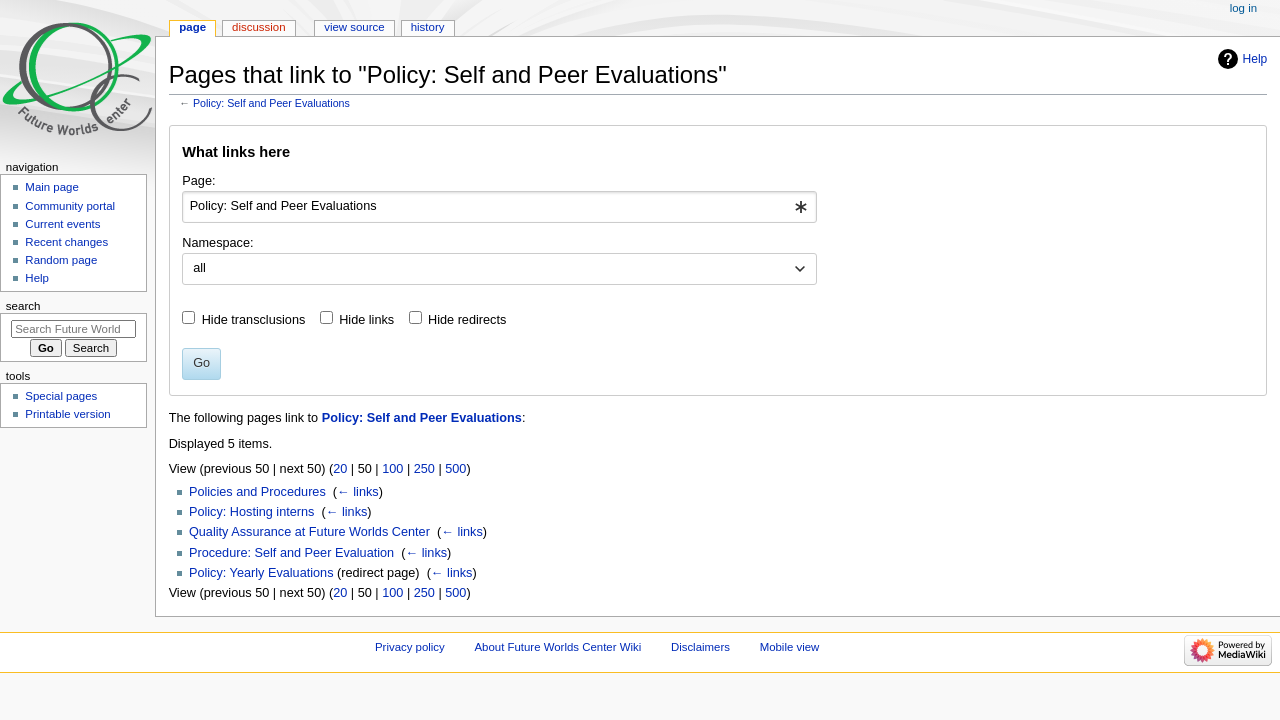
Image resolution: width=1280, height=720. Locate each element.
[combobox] (499, 207)
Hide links (366, 320)
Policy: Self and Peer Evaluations (271, 103)
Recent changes (66, 242)
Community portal (70, 206)
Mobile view (790, 647)
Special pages (61, 396)
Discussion (258, 27)
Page (192, 27)
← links (358, 492)
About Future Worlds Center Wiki (557, 647)
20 (340, 469)
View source (354, 27)
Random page (61, 260)
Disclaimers (700, 647)
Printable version (67, 414)
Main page (52, 187)
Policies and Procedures (257, 492)
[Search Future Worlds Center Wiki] (73, 329)
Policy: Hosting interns (252, 512)
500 (455, 469)
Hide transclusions (254, 320)
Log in (1243, 8)
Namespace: (217, 243)
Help (1255, 59)
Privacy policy (410, 647)
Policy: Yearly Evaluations (261, 573)
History (428, 27)
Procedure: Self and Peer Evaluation (291, 553)
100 (392, 469)
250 (424, 469)
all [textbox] (199, 268)
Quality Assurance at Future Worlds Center (309, 532)
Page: (198, 181)
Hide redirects (467, 320)
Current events (62, 224)
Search (23, 306)
